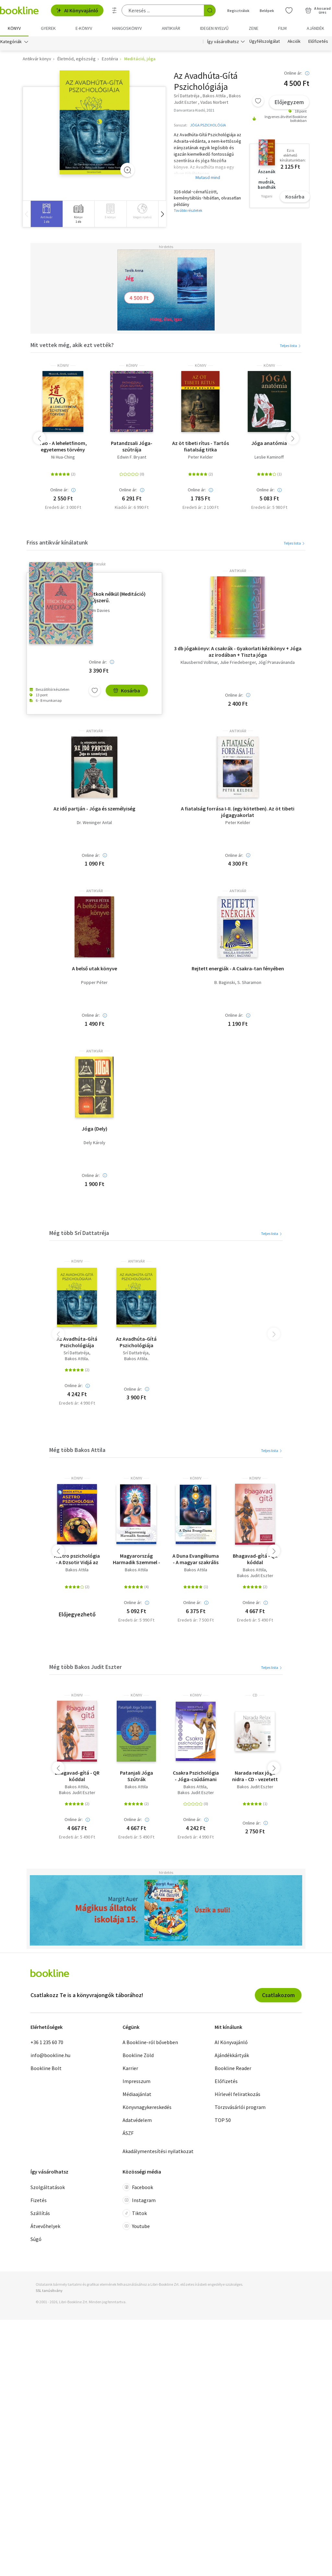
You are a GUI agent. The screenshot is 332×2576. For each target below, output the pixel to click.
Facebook (138, 2187)
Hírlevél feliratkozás (237, 2094)
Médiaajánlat (137, 2094)
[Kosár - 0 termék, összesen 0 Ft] (318, 10)
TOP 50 (223, 2120)
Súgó (36, 2239)
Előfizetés (318, 41)
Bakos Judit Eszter (255, 1575)
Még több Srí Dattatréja (79, 1233)
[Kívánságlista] (289, 10)
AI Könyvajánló (77, 10)
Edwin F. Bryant (131, 457)
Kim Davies (99, 610)
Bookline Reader (233, 2068)
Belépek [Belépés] (267, 10)
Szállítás (40, 2213)
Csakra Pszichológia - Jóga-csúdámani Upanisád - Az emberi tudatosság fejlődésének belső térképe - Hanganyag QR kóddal (195, 1775)
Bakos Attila (76, 1358)
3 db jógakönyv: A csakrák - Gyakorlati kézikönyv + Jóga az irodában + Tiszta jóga (238, 651)
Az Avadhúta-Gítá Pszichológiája (77, 1342)
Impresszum (136, 2081)
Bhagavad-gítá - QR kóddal (255, 1558)
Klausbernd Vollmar (199, 662)
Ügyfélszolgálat (264, 41)
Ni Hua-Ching (63, 457)
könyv (63, 365)
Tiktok (135, 2213)
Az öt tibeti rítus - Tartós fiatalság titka (200, 446)
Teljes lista (291, 345)
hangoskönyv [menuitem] (127, 28)
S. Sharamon (249, 982)
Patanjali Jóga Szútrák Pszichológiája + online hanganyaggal (136, 1775)
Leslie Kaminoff (269, 457)
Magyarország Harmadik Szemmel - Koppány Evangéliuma (136, 1558)
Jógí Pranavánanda (276, 662)
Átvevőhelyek (45, 2226)
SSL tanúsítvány (49, 2290)
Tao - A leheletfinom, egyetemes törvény (63, 446)
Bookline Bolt (46, 2068)
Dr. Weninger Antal (94, 822)
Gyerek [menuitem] (48, 28)
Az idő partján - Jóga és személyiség (94, 808)
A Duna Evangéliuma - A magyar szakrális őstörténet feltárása (195, 1558)
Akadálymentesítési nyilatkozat (158, 2151)
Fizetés (38, 2200)
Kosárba (294, 197)
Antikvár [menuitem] (171, 28)
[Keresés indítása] (210, 10)
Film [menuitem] (282, 28)
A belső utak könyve (94, 968)
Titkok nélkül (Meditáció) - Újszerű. (117, 597)
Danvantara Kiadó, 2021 (194, 110)
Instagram (139, 2200)
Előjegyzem (289, 102)
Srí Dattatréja (76, 1353)
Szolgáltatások (47, 2187)
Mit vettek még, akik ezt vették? (72, 345)
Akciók (294, 41)
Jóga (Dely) (94, 1128)
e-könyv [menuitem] (84, 28)
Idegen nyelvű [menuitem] (214, 28)
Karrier (130, 2068)
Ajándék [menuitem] (315, 28)
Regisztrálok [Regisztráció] (238, 10)
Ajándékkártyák (232, 2055)
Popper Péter (94, 982)
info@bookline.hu (50, 2055)
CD (255, 1695)
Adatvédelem (137, 2120)
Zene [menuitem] (253, 28)
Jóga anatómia (269, 443)
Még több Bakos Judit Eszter (85, 1667)
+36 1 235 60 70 (46, 2042)
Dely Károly (94, 1142)
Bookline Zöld (138, 2055)
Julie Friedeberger (238, 662)
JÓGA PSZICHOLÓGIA (208, 125)
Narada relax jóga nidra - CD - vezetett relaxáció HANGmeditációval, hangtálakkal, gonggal (255, 1775)
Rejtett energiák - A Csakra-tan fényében (238, 968)
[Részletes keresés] (114, 10)
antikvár (97, 564)
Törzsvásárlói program (240, 2107)
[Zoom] (127, 170)
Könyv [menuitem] (14, 28)
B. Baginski (224, 982)
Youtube (136, 2226)
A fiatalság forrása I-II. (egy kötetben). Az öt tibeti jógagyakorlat (237, 811)
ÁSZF (128, 2133)
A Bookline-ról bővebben (150, 2042)
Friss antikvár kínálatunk (57, 542)
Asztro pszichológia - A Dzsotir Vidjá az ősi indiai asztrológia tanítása (77, 1558)
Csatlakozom (278, 1995)
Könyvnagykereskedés (147, 2107)
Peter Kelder (200, 457)
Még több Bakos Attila (77, 1450)
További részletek (188, 210)
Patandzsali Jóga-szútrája (131, 446)
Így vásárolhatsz (223, 41)
